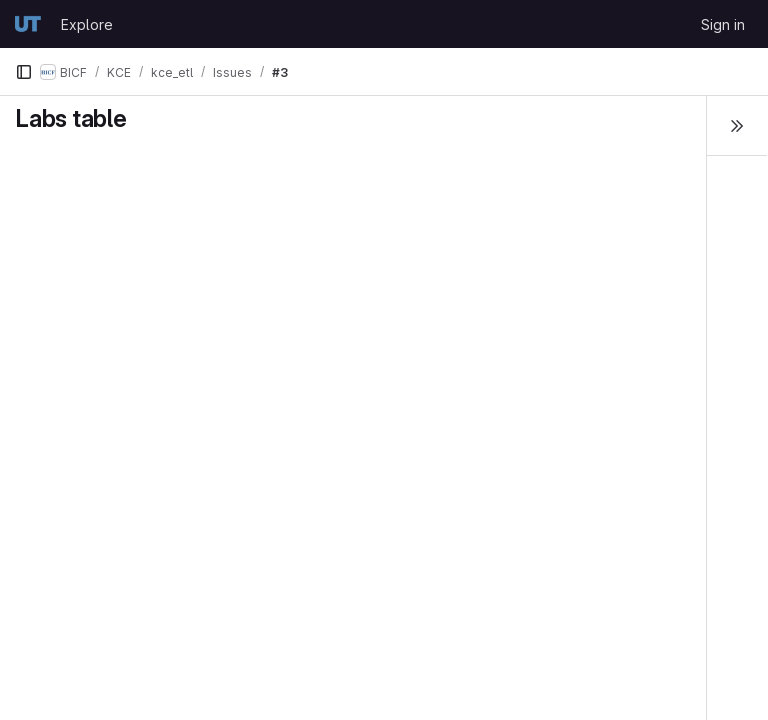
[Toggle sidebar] (737, 126)
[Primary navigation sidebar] (24, 72)
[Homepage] (28, 24)
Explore (87, 24)
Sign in (723, 24)
